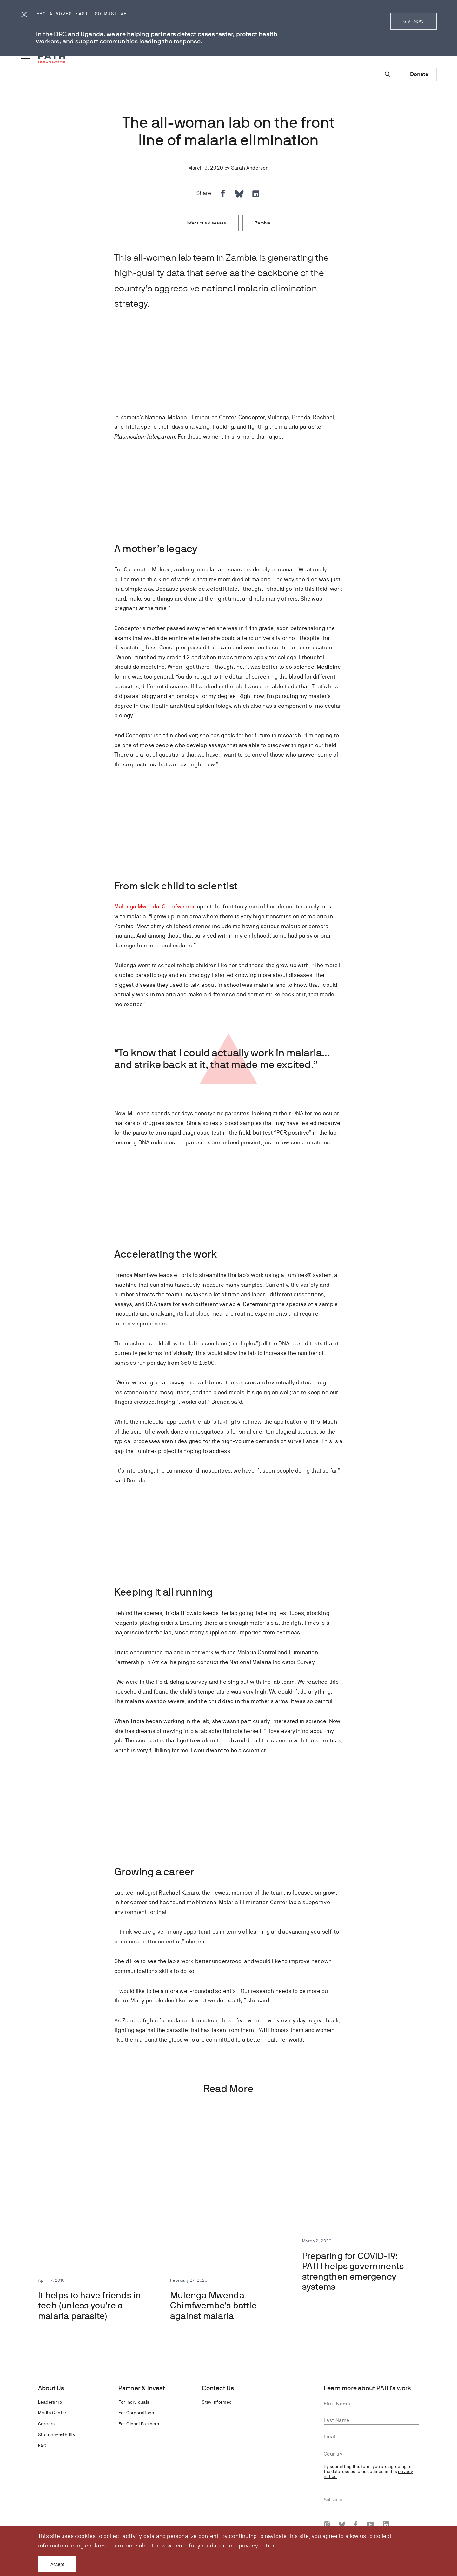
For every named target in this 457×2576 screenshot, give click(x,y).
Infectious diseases (206, 222)
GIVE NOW (413, 21)
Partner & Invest (141, 2388)
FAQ (42, 2445)
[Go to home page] (51, 58)
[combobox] (371, 2454)
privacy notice (257, 2545)
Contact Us (218, 2388)
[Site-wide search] (387, 74)
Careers (46, 2423)
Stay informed (217, 2401)
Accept (57, 2564)
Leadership (50, 2401)
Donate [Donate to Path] (419, 74)
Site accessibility (56, 2434)
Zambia (262, 222)
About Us (51, 2388)
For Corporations (136, 2412)
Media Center (52, 2412)
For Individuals (133, 2401)
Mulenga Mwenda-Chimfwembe (155, 906)
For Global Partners (138, 2423)
